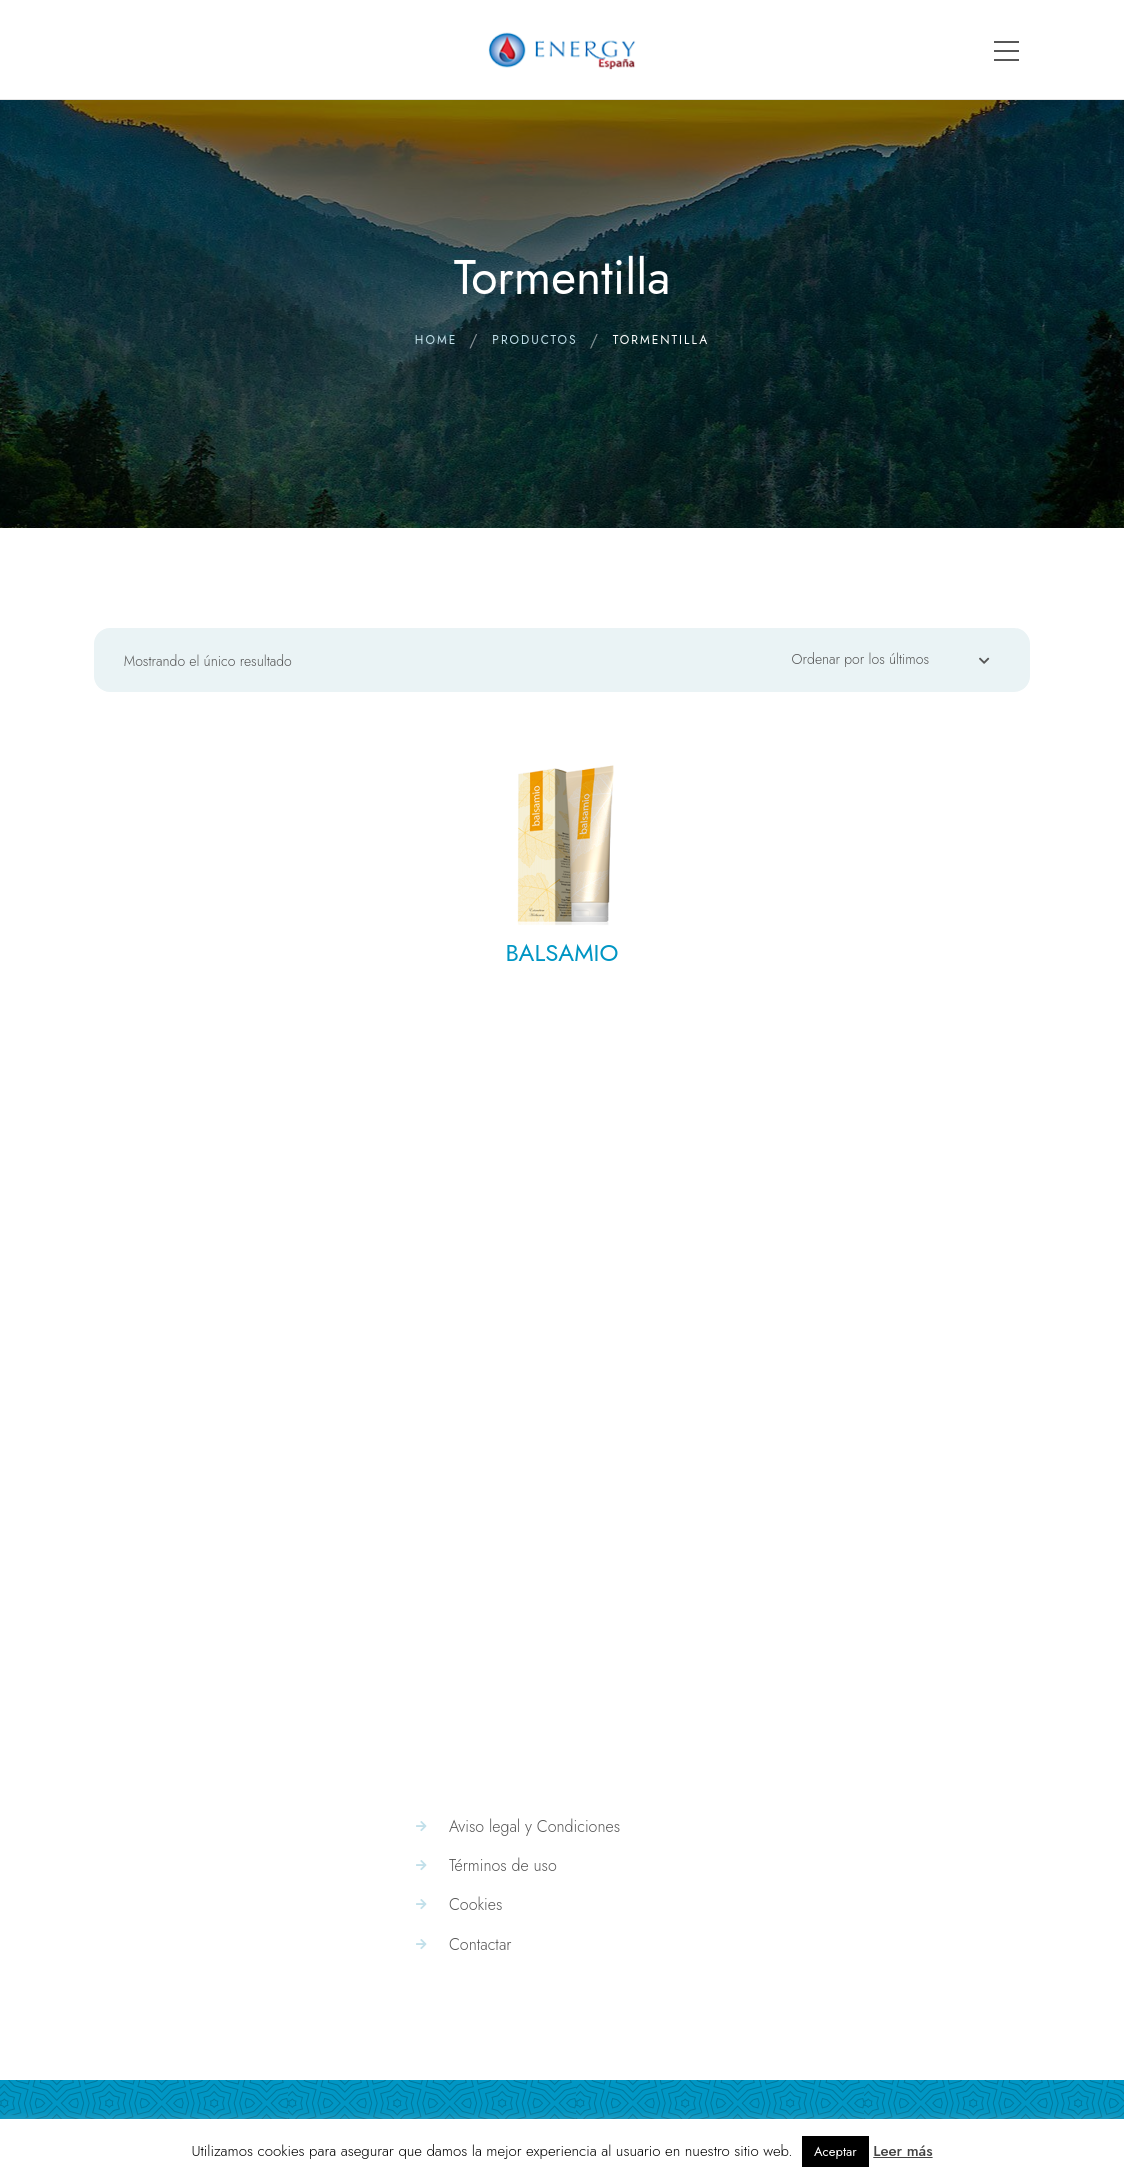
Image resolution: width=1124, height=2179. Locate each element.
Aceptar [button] (835, 2151)
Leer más (902, 2151)
